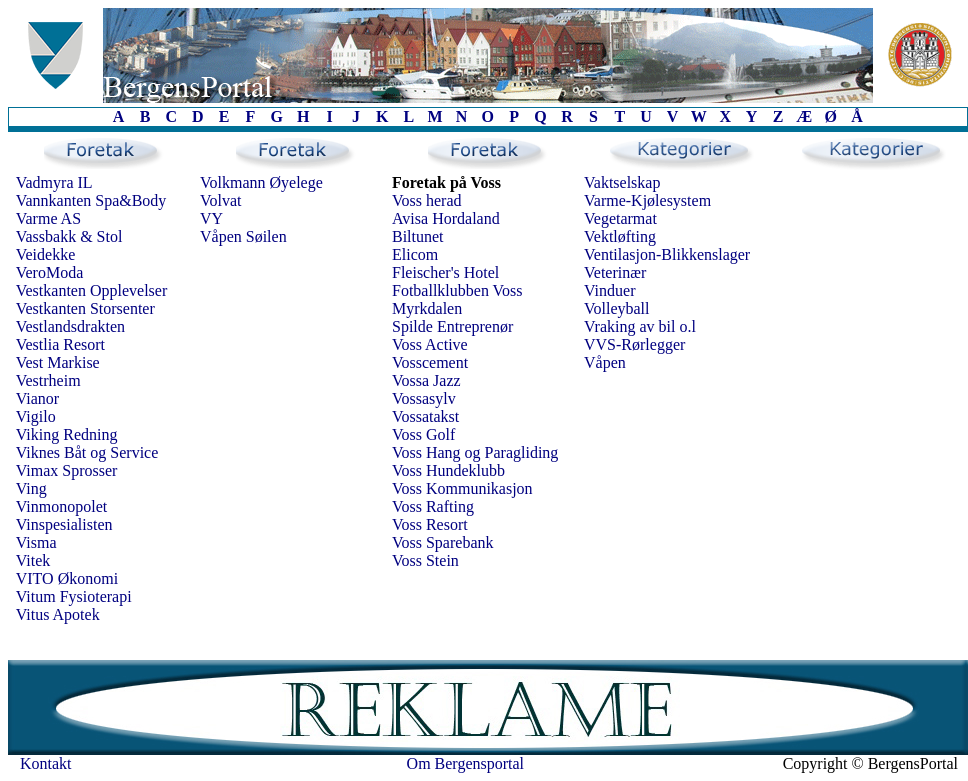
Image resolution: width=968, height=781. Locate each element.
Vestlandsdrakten (70, 326)
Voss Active (430, 344)
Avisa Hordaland (446, 218)
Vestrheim (48, 380)
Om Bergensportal (465, 763)
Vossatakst (425, 416)
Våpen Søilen (243, 236)
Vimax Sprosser (67, 470)
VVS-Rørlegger (634, 344)
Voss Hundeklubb (448, 470)
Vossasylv (424, 398)
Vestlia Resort (60, 344)
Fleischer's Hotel (445, 272)
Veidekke (46, 254)
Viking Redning (67, 434)
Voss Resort (430, 524)
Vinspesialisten (64, 524)
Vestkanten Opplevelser (92, 290)
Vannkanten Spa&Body (91, 200)
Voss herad (426, 200)
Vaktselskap (622, 182)
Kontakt (46, 763)
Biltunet (418, 236)
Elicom (415, 254)
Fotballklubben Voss (457, 290)
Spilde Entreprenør (452, 326)
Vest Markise (58, 362)
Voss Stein (425, 560)
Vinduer (609, 290)
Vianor (37, 398)
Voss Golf (423, 434)
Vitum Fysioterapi (74, 596)
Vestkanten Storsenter (85, 308)
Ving (31, 488)
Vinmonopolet (61, 506)
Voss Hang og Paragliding (475, 452)
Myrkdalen (427, 308)
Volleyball (616, 308)
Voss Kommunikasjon (462, 488)
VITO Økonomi (67, 578)
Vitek (33, 560)
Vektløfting (620, 236)
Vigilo (36, 416)
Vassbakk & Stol (69, 236)
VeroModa (50, 272)
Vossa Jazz (426, 380)
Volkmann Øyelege (261, 182)
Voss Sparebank (442, 542)
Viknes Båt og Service (87, 452)
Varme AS (48, 218)
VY (211, 218)
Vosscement (430, 362)
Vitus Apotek (58, 614)
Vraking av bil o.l (640, 326)
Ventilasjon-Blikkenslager (667, 254)
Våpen (605, 362)
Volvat (220, 200)
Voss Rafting (433, 506)
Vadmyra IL (54, 182)
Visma (36, 542)
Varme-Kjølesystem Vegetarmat (647, 209)
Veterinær (615, 272)
